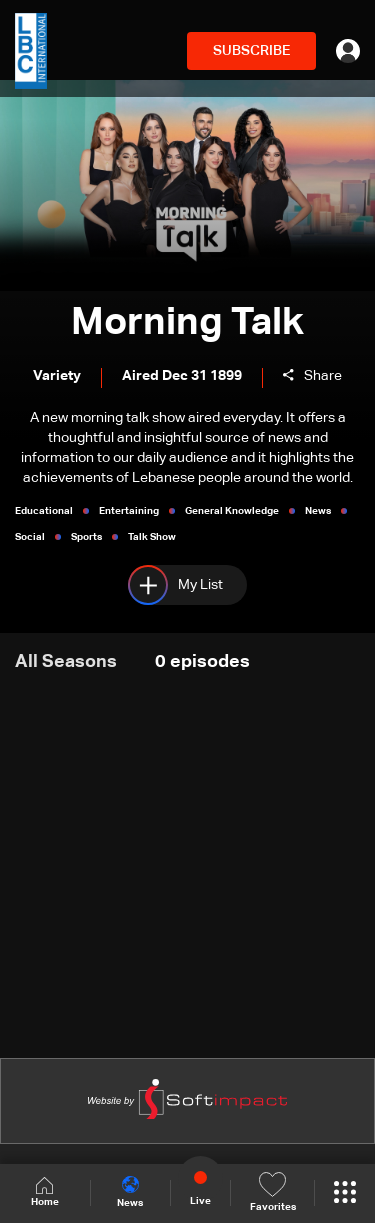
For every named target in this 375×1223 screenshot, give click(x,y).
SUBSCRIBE (251, 51)
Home (45, 1192)
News (130, 1192)
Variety (57, 376)
